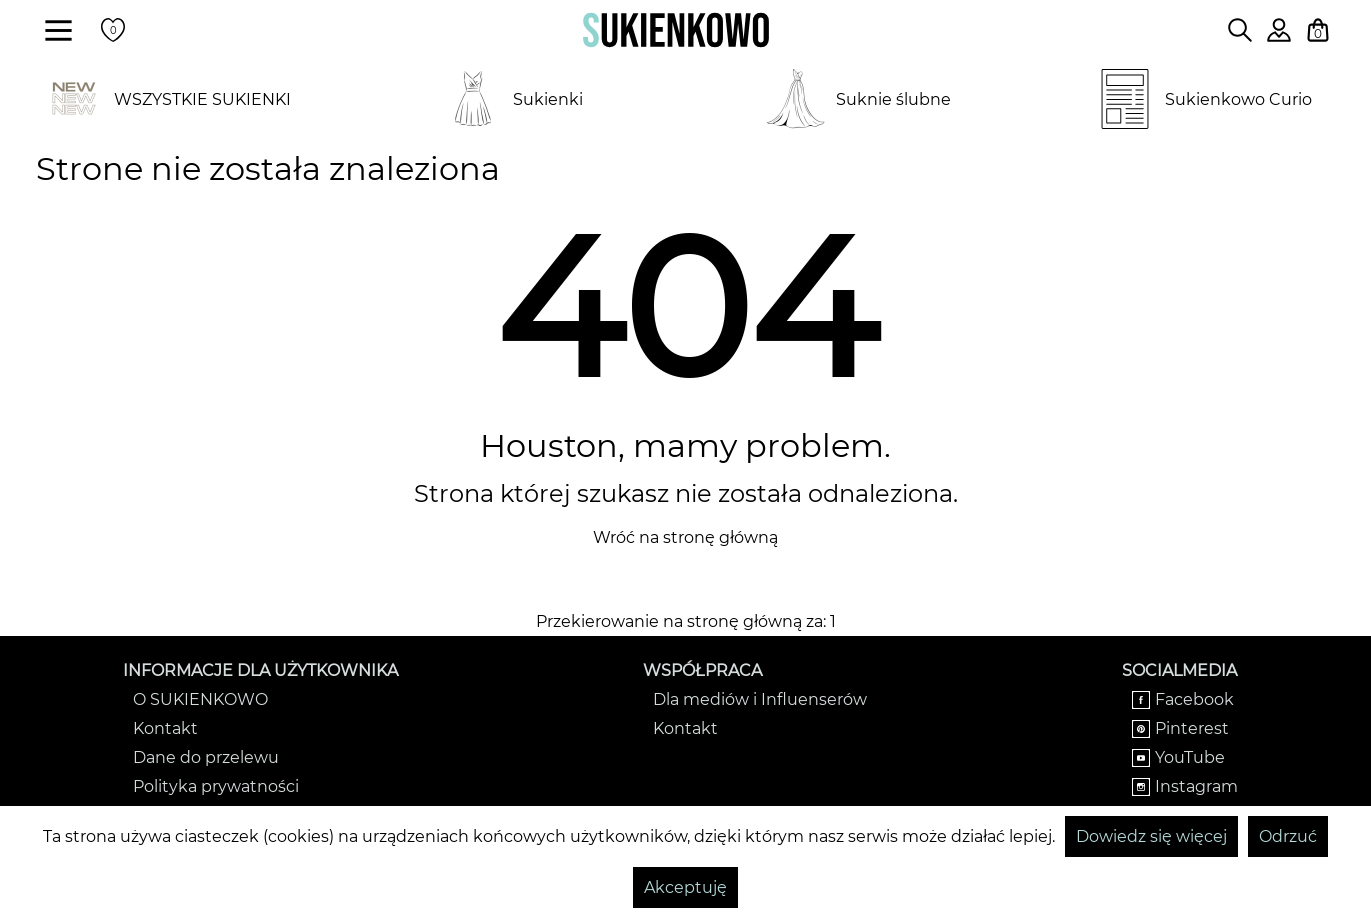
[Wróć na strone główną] (676, 30)
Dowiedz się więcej (1151, 836)
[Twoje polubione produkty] (113, 30)
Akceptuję (685, 887)
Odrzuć (1288, 836)
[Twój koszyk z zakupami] (1318, 30)
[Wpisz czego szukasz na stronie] (1240, 30)
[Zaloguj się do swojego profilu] (1279, 36)
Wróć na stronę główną (685, 537)
